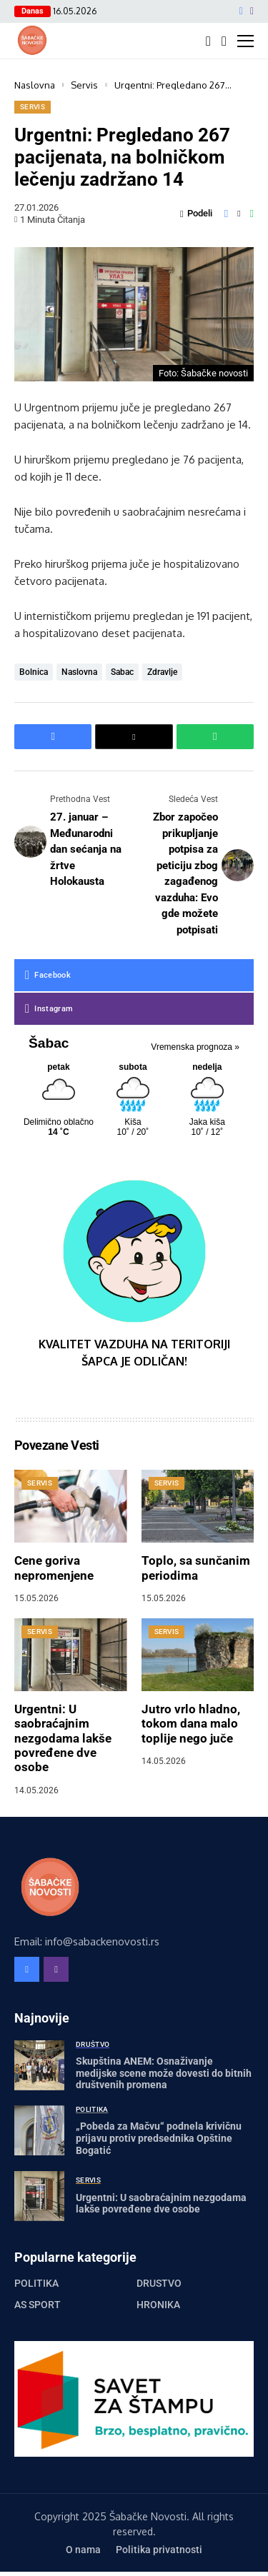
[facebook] (241, 11)
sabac (122, 672)
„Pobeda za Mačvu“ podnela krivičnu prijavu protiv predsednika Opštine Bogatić (159, 2138)
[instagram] (252, 11)
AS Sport (37, 2304)
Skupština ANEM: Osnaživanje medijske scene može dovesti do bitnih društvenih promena (164, 2073)
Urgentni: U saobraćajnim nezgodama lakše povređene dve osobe (62, 1738)
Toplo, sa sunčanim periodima (196, 1567)
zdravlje (162, 672)
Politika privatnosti (159, 2549)
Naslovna (34, 85)
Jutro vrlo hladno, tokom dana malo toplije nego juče (191, 1723)
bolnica (33, 672)
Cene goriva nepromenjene (54, 1567)
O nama (83, 2549)
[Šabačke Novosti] (32, 40)
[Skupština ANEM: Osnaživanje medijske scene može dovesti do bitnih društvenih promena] (39, 2065)
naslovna (79, 672)
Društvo (159, 2283)
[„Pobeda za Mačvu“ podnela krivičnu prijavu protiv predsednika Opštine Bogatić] (39, 2130)
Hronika (158, 2304)
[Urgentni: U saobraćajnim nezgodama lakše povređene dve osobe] (39, 2196)
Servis (84, 85)
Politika (36, 2283)
